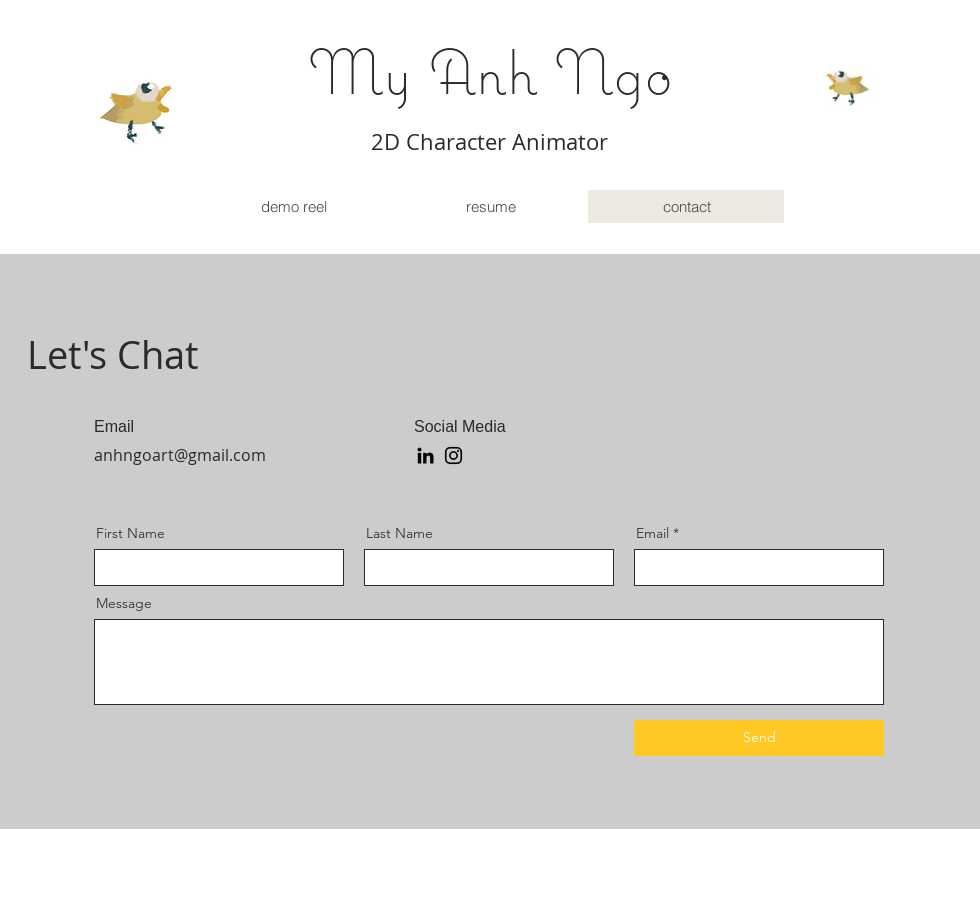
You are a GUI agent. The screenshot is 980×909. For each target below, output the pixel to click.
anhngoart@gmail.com (180, 455)
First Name (130, 533)
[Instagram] (453, 455)
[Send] (759, 738)
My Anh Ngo (490, 71)
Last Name (399, 533)
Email (652, 533)
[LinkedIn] (425, 455)
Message (124, 603)
